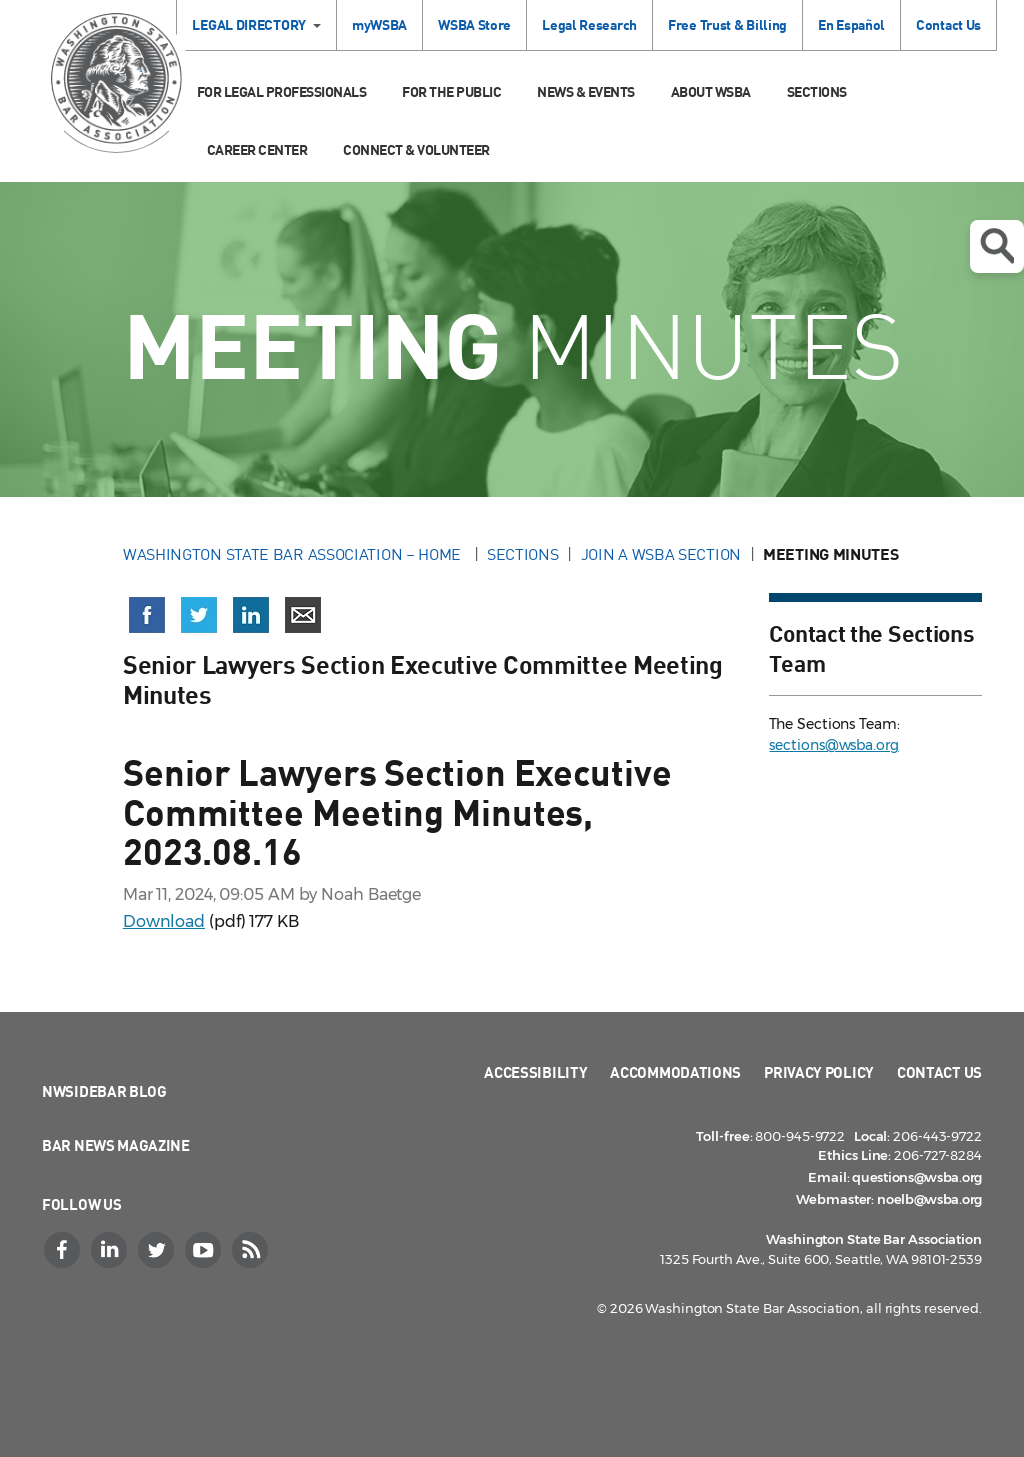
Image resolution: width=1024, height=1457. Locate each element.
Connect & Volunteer (416, 149)
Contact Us (948, 24)
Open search (997, 246)
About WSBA (711, 91)
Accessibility (535, 1072)
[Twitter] (158, 1250)
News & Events (586, 91)
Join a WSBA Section (661, 554)
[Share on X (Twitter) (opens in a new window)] (199, 615)
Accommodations (675, 1072)
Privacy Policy (819, 1072)
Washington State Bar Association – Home (294, 554)
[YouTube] (205, 1250)
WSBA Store (474, 24)
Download (164, 921)
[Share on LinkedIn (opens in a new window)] (251, 615)
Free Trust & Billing (727, 24)
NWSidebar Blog (104, 1091)
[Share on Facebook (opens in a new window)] (147, 615)
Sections (817, 91)
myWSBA (379, 24)
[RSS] (252, 1250)
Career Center (257, 149)
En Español (851, 24)
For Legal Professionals (282, 91)
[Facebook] (64, 1250)
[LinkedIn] (111, 1250)
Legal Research (589, 24)
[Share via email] (303, 615)
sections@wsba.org (833, 745)
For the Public (451, 91)
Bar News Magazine (116, 1145)
